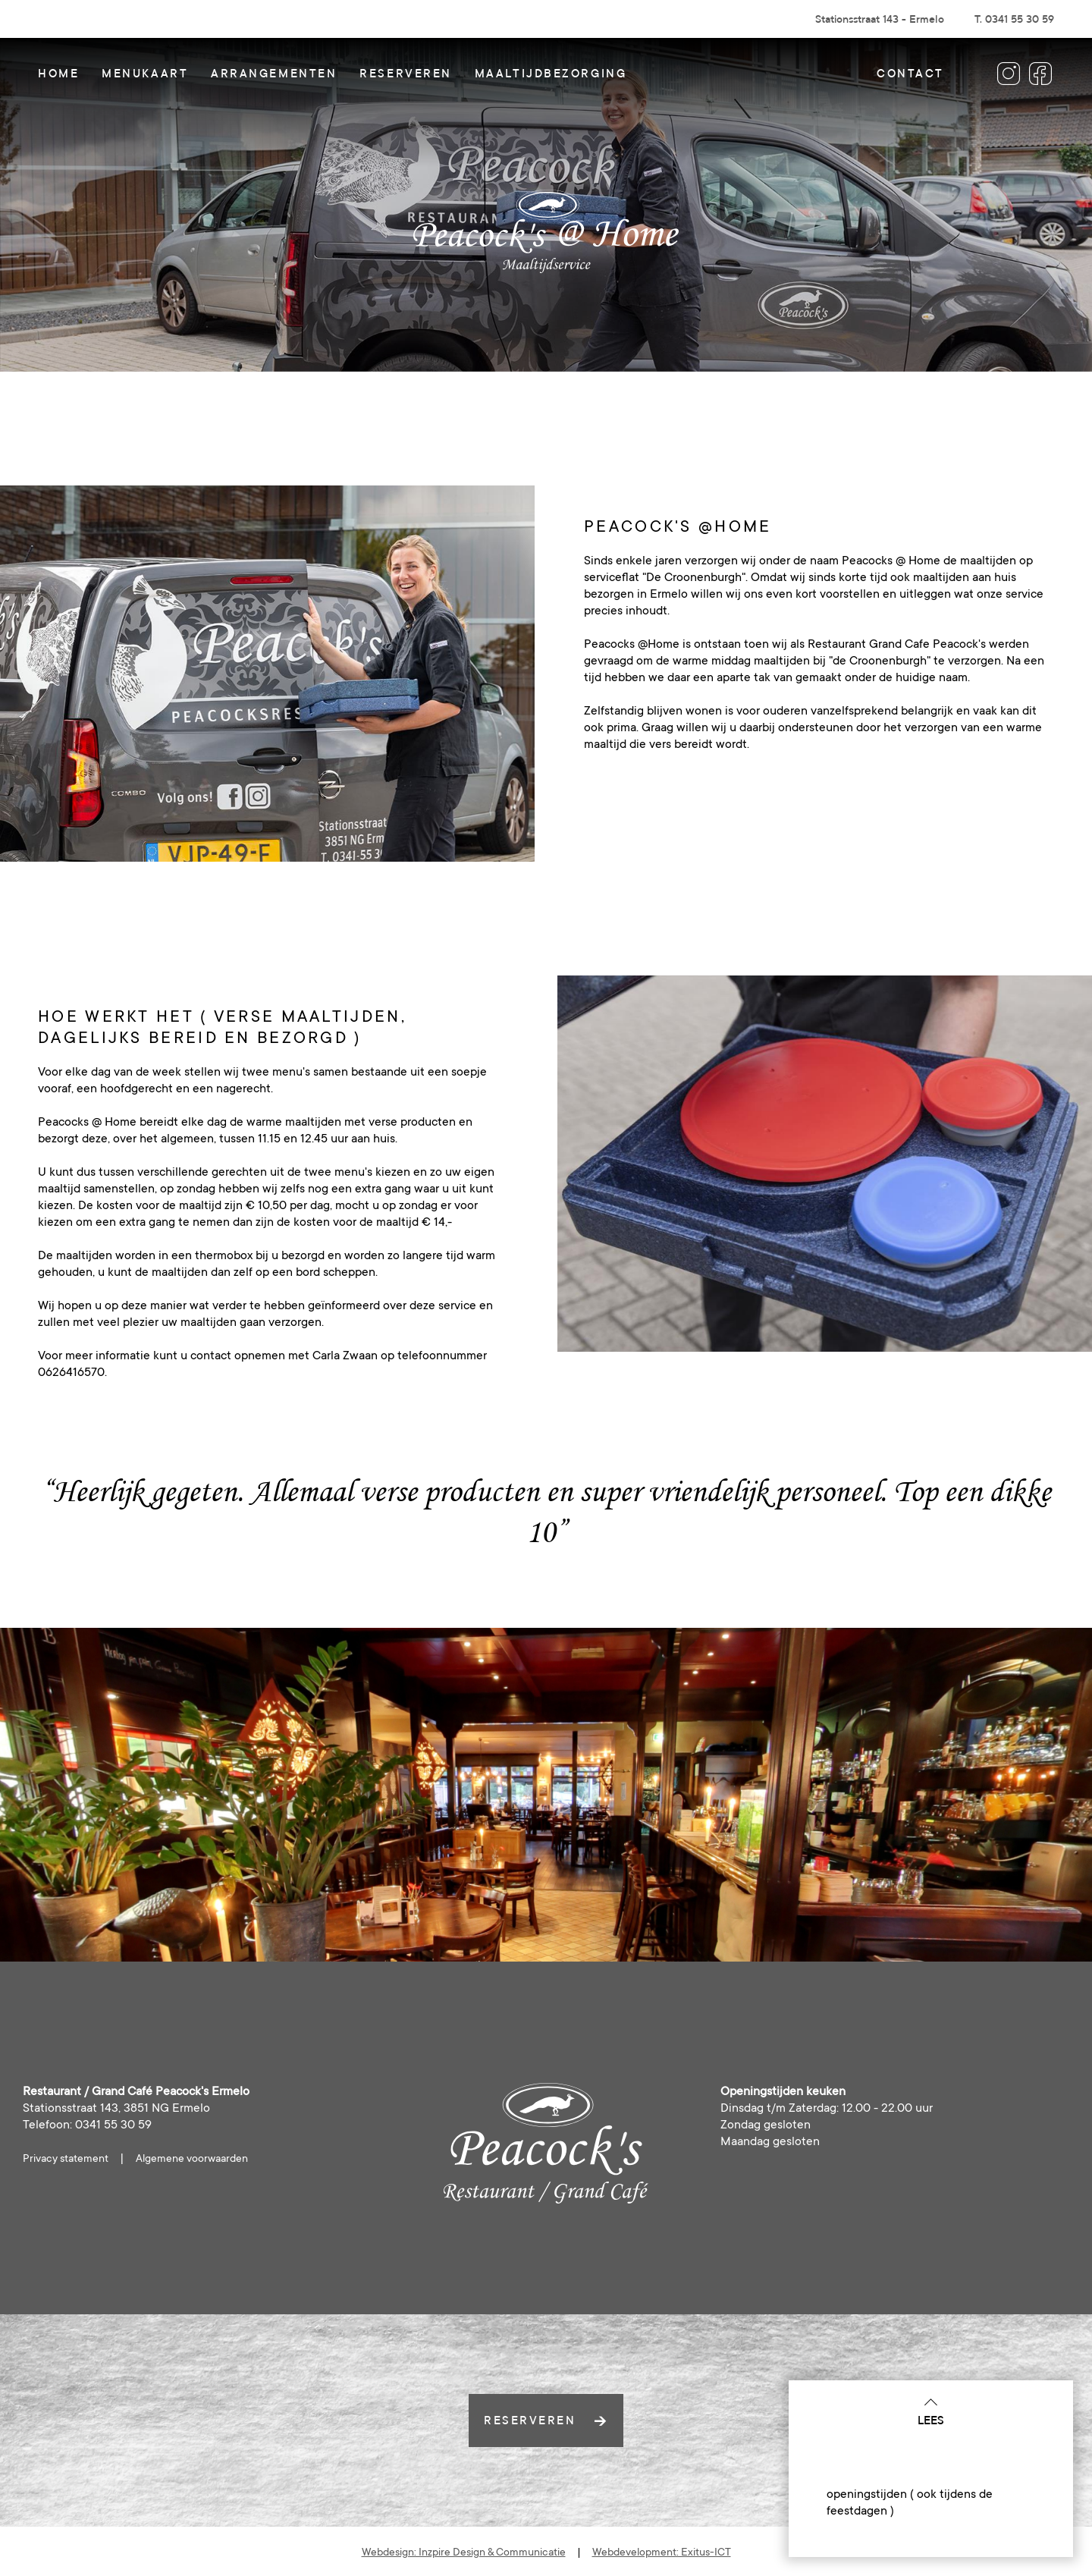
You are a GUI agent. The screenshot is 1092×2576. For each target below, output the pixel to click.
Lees (931, 2411)
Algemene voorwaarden (192, 2158)
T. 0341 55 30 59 (1014, 19)
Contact (910, 73)
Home (58, 73)
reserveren (546, 2420)
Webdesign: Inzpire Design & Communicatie (464, 2552)
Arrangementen (274, 73)
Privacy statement (65, 2158)
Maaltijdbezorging (550, 73)
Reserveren (405, 73)
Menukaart (145, 73)
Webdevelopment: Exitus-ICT (661, 2552)
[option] (267, 673)
